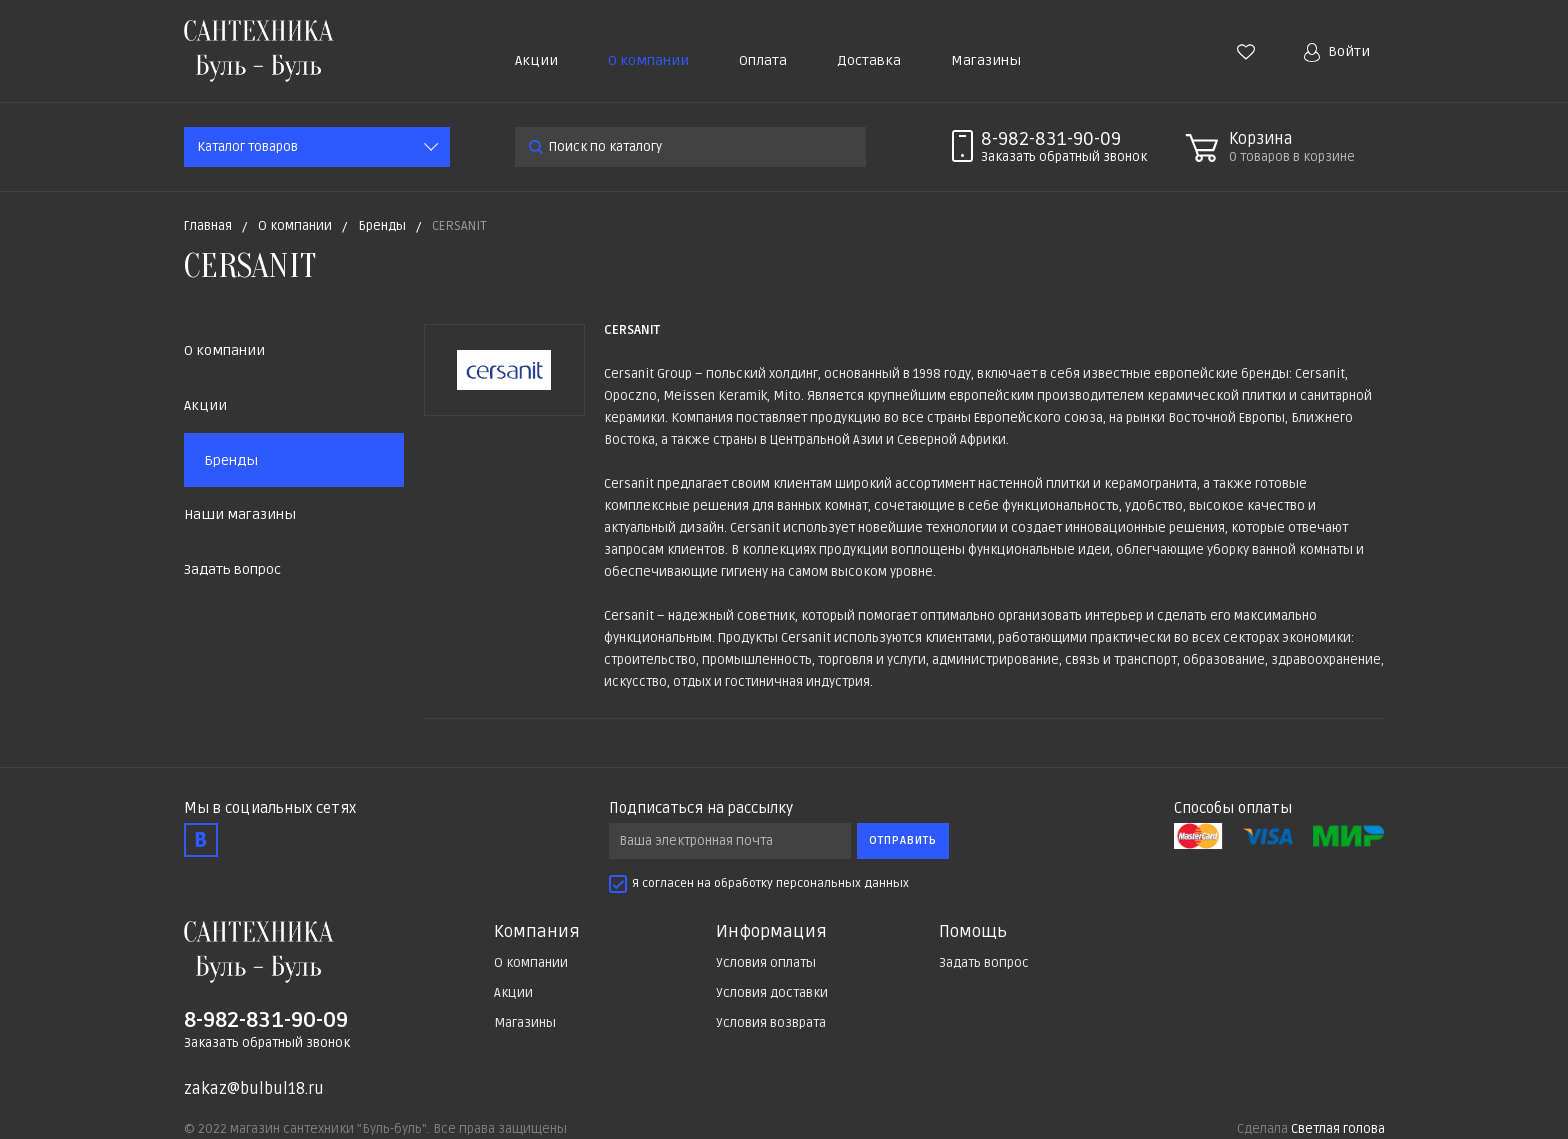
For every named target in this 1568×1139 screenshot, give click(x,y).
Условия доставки (772, 993)
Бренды (231, 460)
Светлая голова (1338, 1129)
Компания (537, 932)
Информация (771, 932)
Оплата (763, 60)
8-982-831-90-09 (1051, 139)
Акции (536, 60)
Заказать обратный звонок (267, 1043)
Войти (1337, 52)
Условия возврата (771, 1023)
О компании (648, 60)
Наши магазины (240, 514)
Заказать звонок (1064, 157)
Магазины (986, 60)
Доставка (869, 60)
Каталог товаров (247, 147)
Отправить (903, 840)
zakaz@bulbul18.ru (254, 1089)
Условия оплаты (766, 963)
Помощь (973, 932)
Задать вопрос (232, 569)
